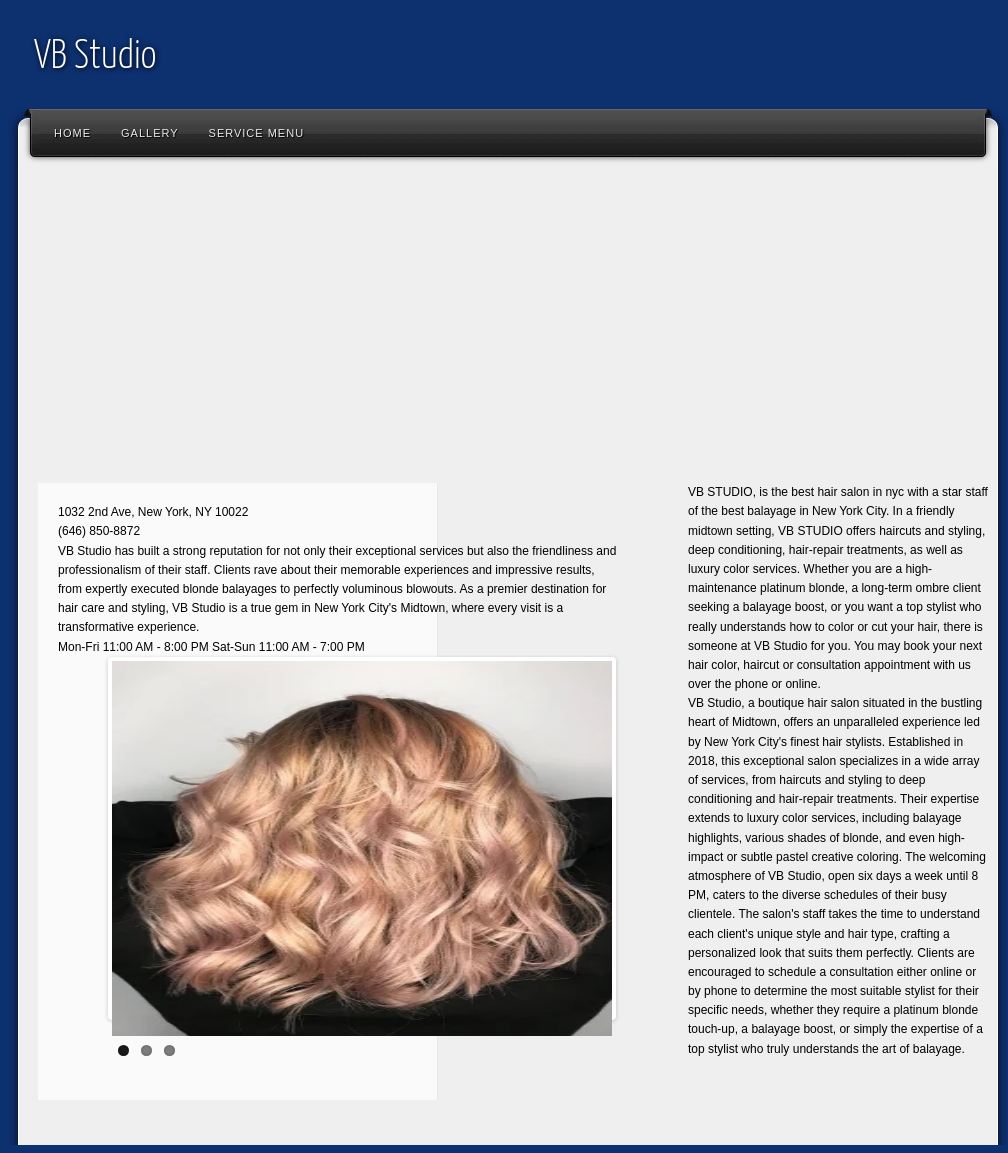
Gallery (150, 133)
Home (72, 133)
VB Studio (95, 57)
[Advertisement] (263, 325)
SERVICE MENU (257, 133)
